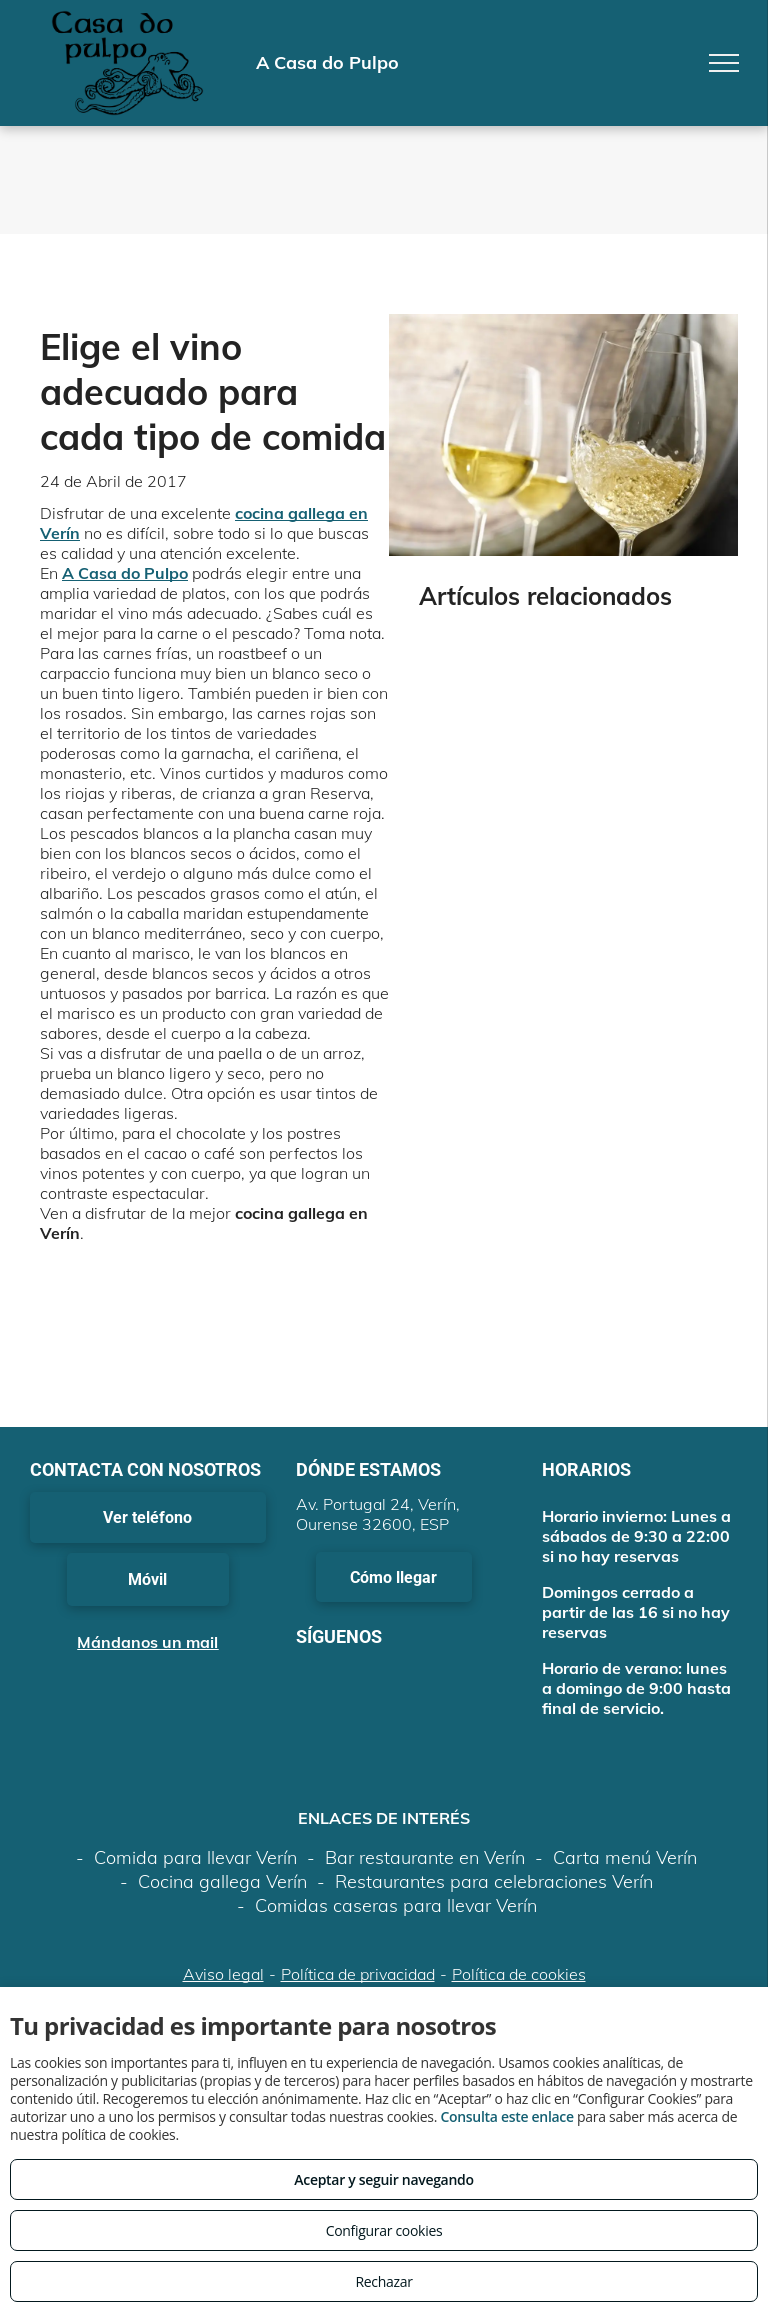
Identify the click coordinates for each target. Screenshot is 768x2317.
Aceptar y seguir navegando (383, 2179)
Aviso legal (223, 1974)
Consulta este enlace (506, 2116)
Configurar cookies (384, 2230)
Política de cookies (519, 1974)
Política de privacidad (358, 1974)
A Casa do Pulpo (125, 573)
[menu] (724, 63)
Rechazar (383, 2281)
